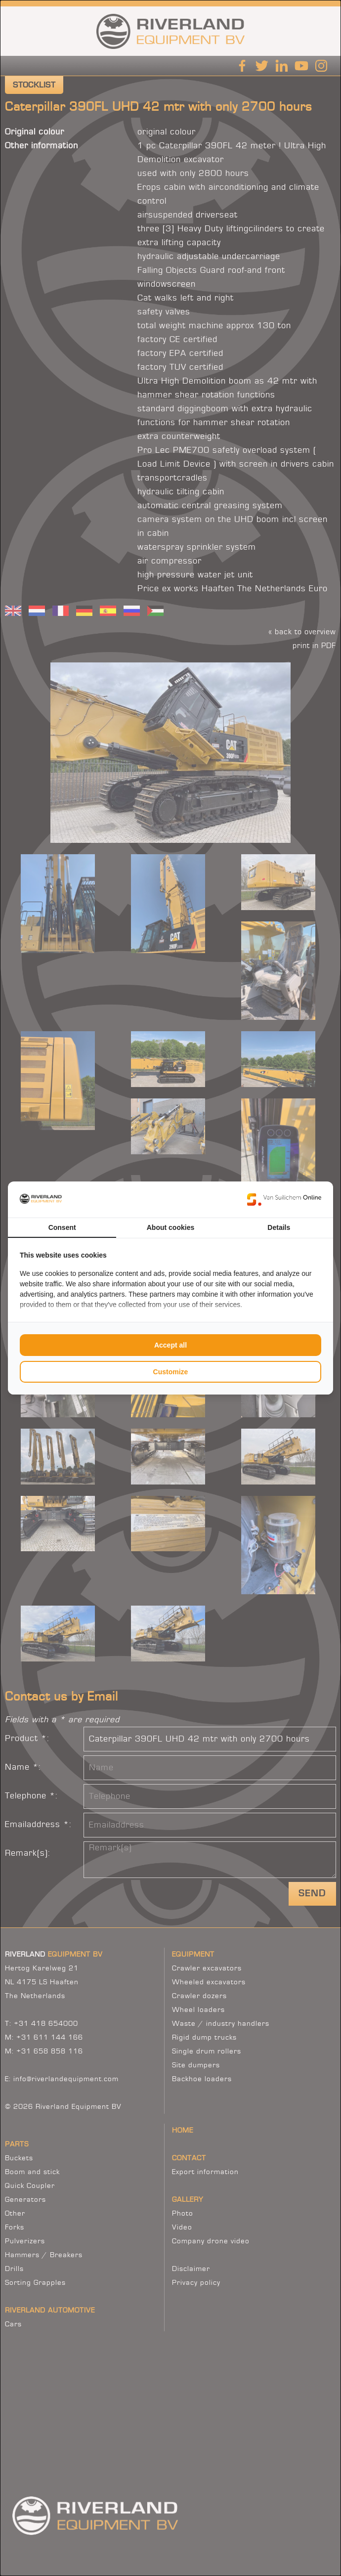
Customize (170, 1372)
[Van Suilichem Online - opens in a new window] (284, 1199)
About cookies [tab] (170, 1227)
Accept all (170, 1345)
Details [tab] (278, 1227)
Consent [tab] (62, 1227)
